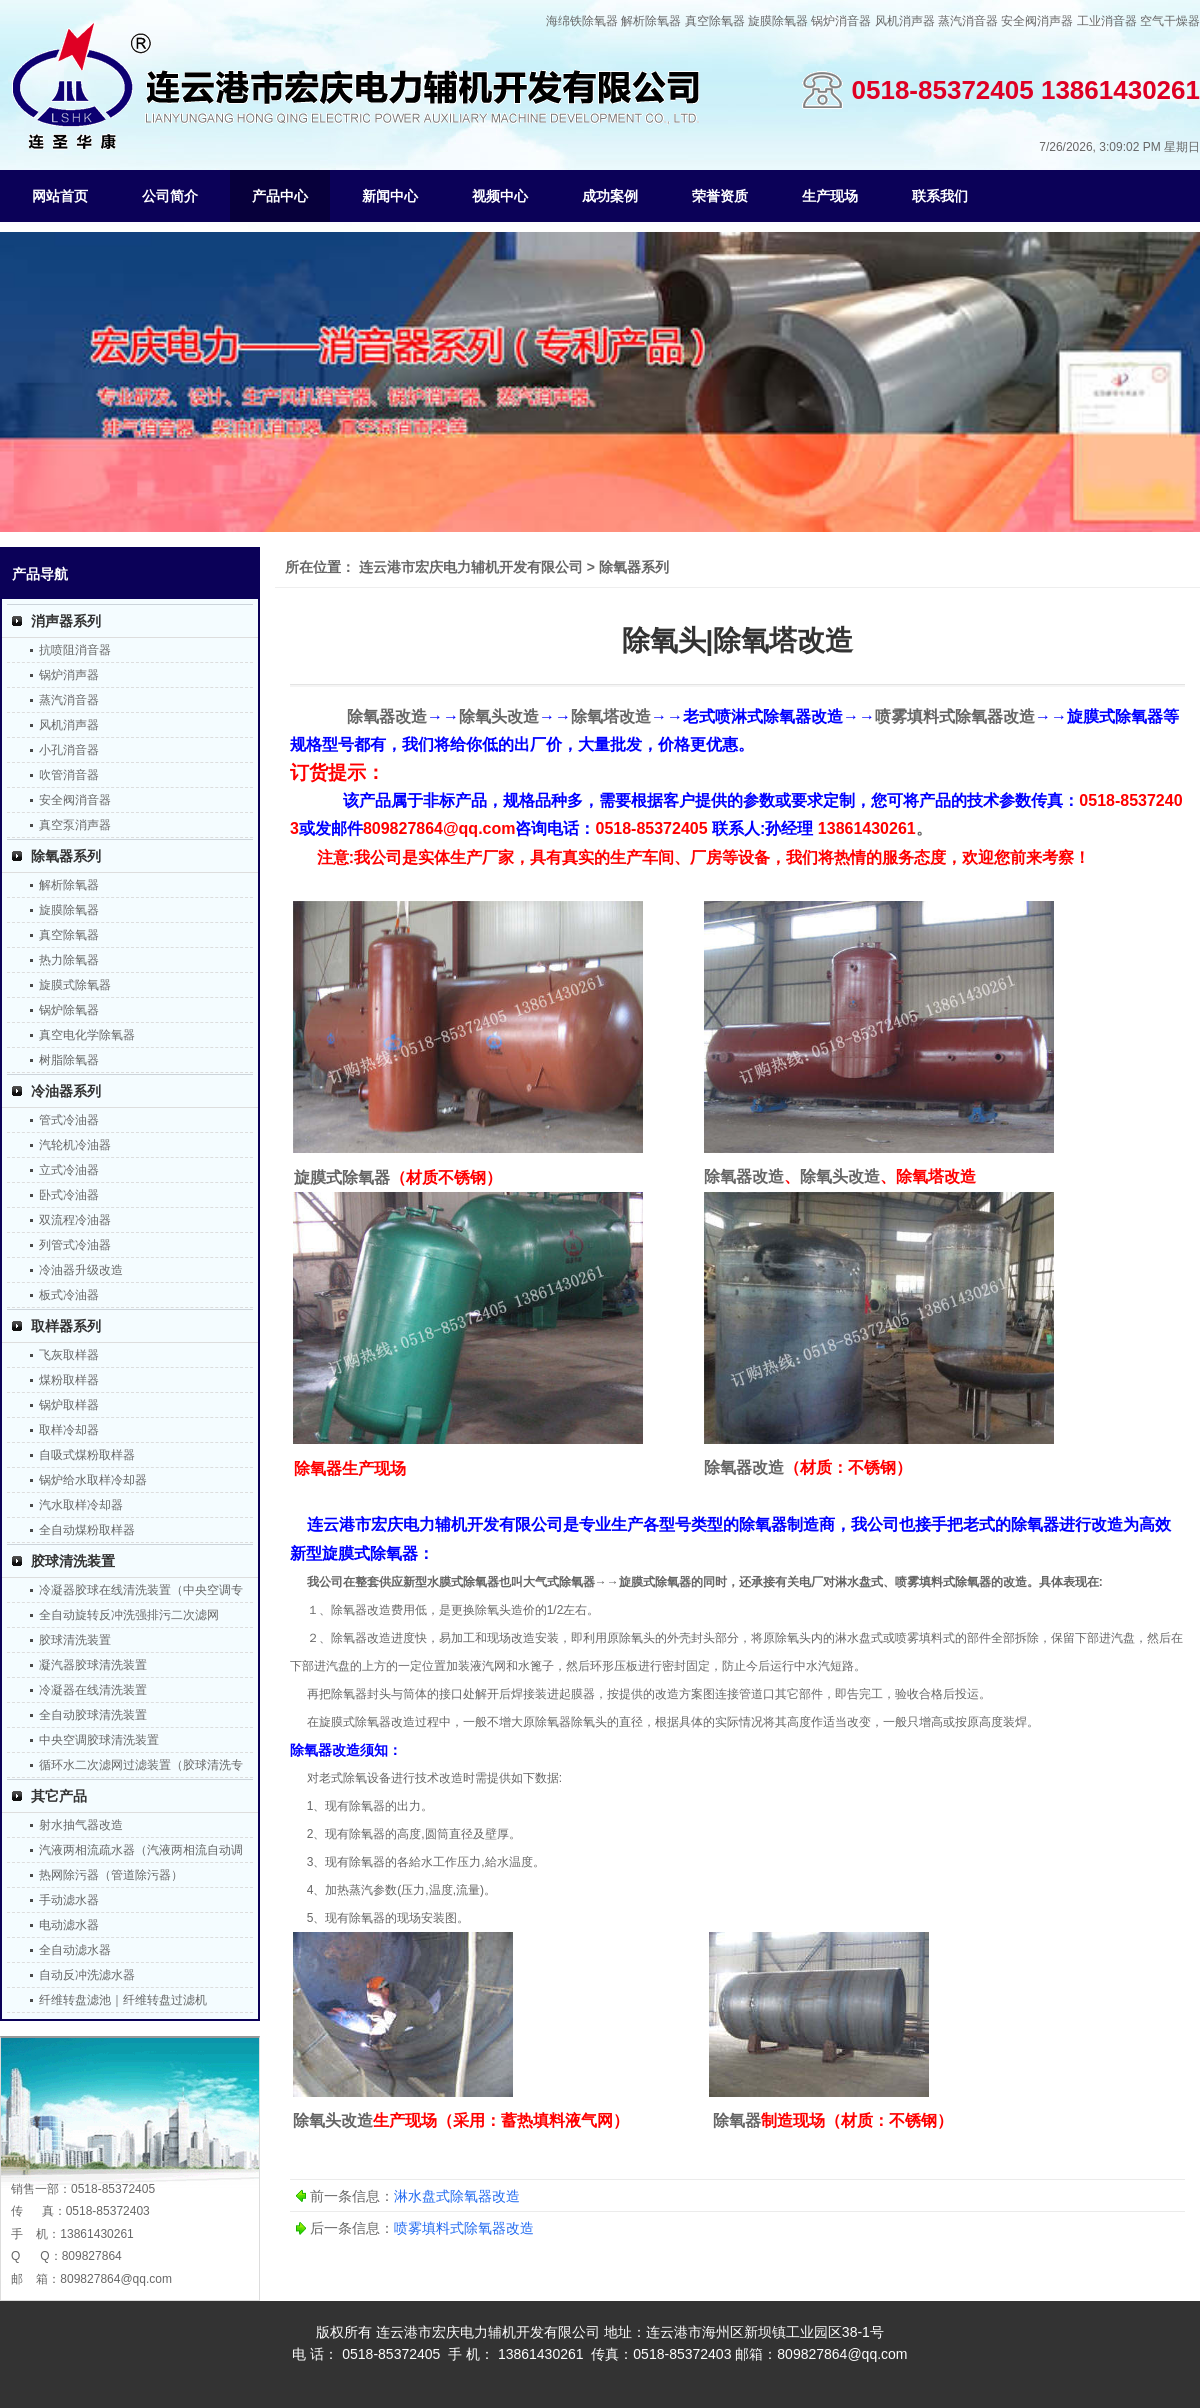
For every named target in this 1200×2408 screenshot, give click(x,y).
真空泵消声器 (75, 825)
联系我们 (940, 196)
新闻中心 (390, 196)
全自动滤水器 (75, 1950)
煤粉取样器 (69, 1380)
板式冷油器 (69, 1295)
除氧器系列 (66, 856)
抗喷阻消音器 (75, 650)
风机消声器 (905, 21)
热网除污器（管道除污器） (111, 1875)
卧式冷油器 (69, 1195)
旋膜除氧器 (778, 21)
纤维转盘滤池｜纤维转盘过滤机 (123, 2000)
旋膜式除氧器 (75, 985)
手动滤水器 (69, 1900)
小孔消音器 (69, 750)
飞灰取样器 (69, 1355)
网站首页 (60, 196)
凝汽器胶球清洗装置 (93, 1665)
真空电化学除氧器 (87, 1035)
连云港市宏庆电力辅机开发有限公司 (471, 567)
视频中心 (500, 196)
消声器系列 (66, 621)
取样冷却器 (69, 1430)
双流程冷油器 (75, 1220)
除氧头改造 (499, 716)
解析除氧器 (651, 21)
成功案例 (610, 196)
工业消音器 (1107, 21)
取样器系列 (66, 1326)
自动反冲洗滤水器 (87, 1975)
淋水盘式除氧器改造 (457, 2196)
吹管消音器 (69, 775)
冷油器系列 (66, 1091)
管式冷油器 (69, 1120)
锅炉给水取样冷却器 (93, 1480)
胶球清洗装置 (73, 1561)
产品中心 (280, 196)
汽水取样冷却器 (81, 1505)
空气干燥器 (1170, 21)
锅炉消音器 (841, 21)
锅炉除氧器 (69, 1010)
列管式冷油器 (75, 1245)
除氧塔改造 (611, 716)
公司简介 (170, 196)
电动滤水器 (69, 1925)
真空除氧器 (715, 21)
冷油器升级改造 (81, 1270)
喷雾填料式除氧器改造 (955, 716)
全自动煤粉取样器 (87, 1530)
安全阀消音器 (75, 800)
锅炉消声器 (69, 675)
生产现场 (830, 196)
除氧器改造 (387, 716)
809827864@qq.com (116, 2279)
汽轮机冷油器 (75, 1145)
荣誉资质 (720, 196)
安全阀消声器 (1037, 21)
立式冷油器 (69, 1170)
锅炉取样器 (69, 1405)
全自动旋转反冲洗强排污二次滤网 (129, 1615)
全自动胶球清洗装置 (93, 1715)
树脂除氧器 (69, 1060)
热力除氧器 (69, 960)
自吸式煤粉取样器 (87, 1455)
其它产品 (59, 1796)
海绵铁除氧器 (582, 21)
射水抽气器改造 (81, 1825)
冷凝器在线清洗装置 (93, 1690)
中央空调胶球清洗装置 (99, 1740)
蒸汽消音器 (968, 21)
